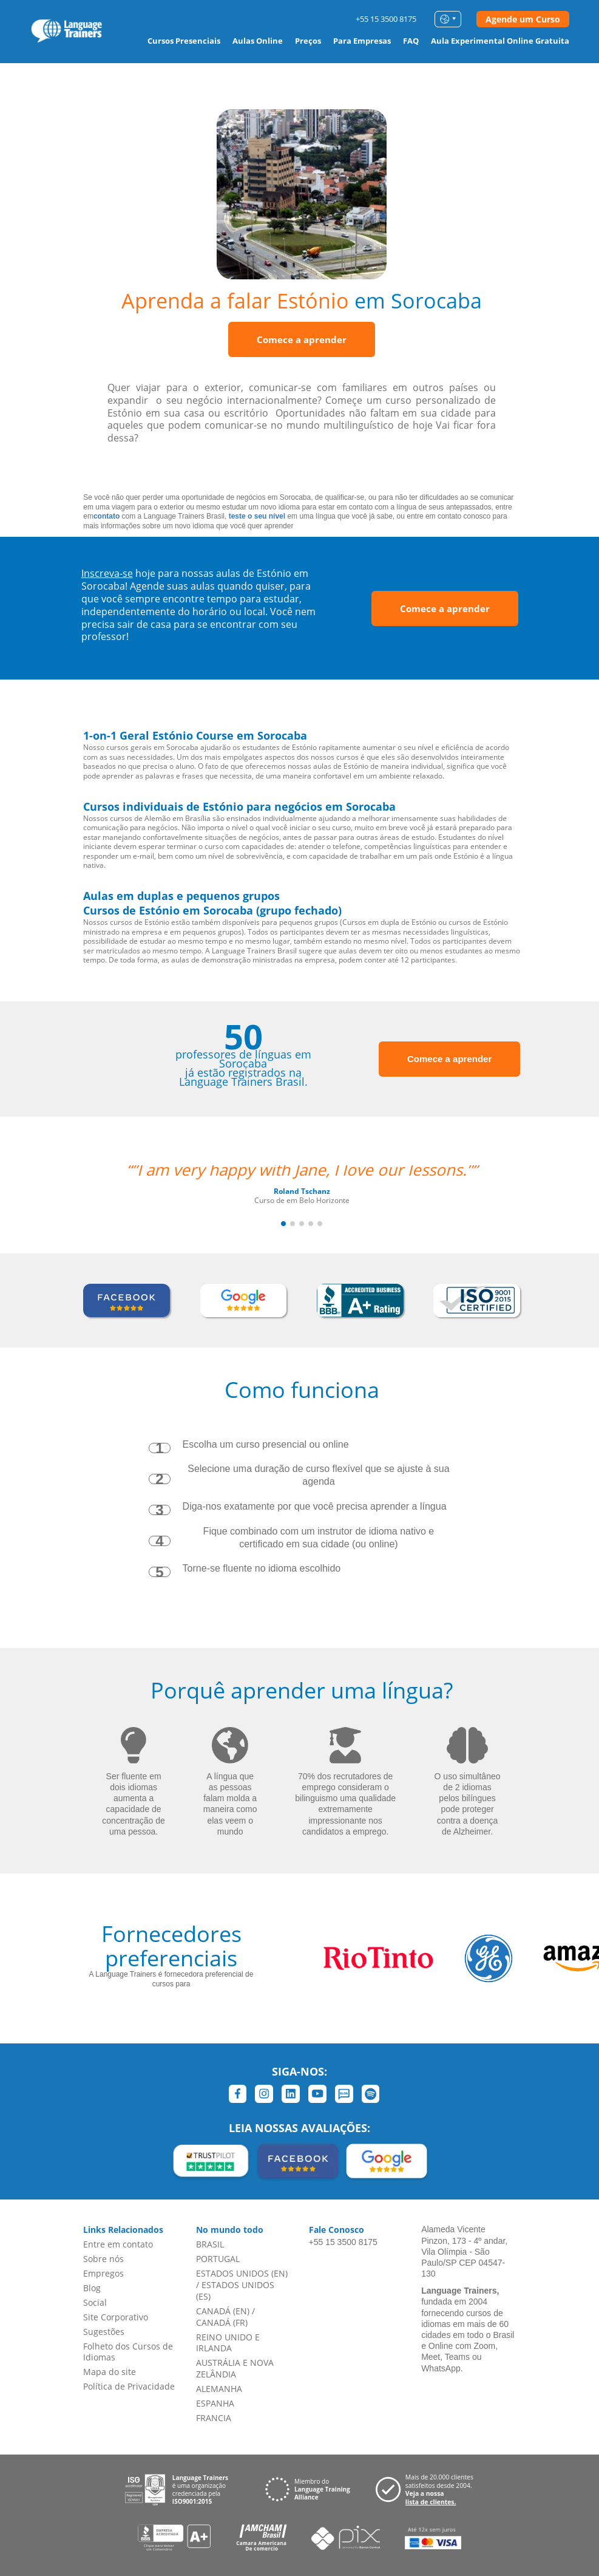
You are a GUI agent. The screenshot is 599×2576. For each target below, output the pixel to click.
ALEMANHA (219, 2388)
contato (106, 516)
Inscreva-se (107, 573)
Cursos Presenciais (183, 40)
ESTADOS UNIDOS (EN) (242, 2273)
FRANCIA (213, 2418)
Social (95, 2302)
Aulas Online (257, 40)
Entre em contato (118, 2244)
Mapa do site (109, 2371)
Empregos (103, 2273)
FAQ (411, 40)
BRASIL (210, 2244)
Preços (308, 40)
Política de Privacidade (129, 2386)
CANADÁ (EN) (222, 2311)
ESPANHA (215, 2403)
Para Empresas (362, 40)
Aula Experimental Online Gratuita (500, 40)
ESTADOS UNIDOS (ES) (235, 2290)
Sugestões (103, 2331)
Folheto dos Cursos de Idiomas (128, 2351)
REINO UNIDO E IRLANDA (228, 2342)
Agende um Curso (523, 19)
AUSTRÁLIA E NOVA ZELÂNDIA (235, 2368)
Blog (92, 2288)
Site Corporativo (115, 2317)
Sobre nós (103, 2258)
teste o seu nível (257, 516)
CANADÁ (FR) (222, 2322)
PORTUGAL (218, 2258)
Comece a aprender (302, 339)
